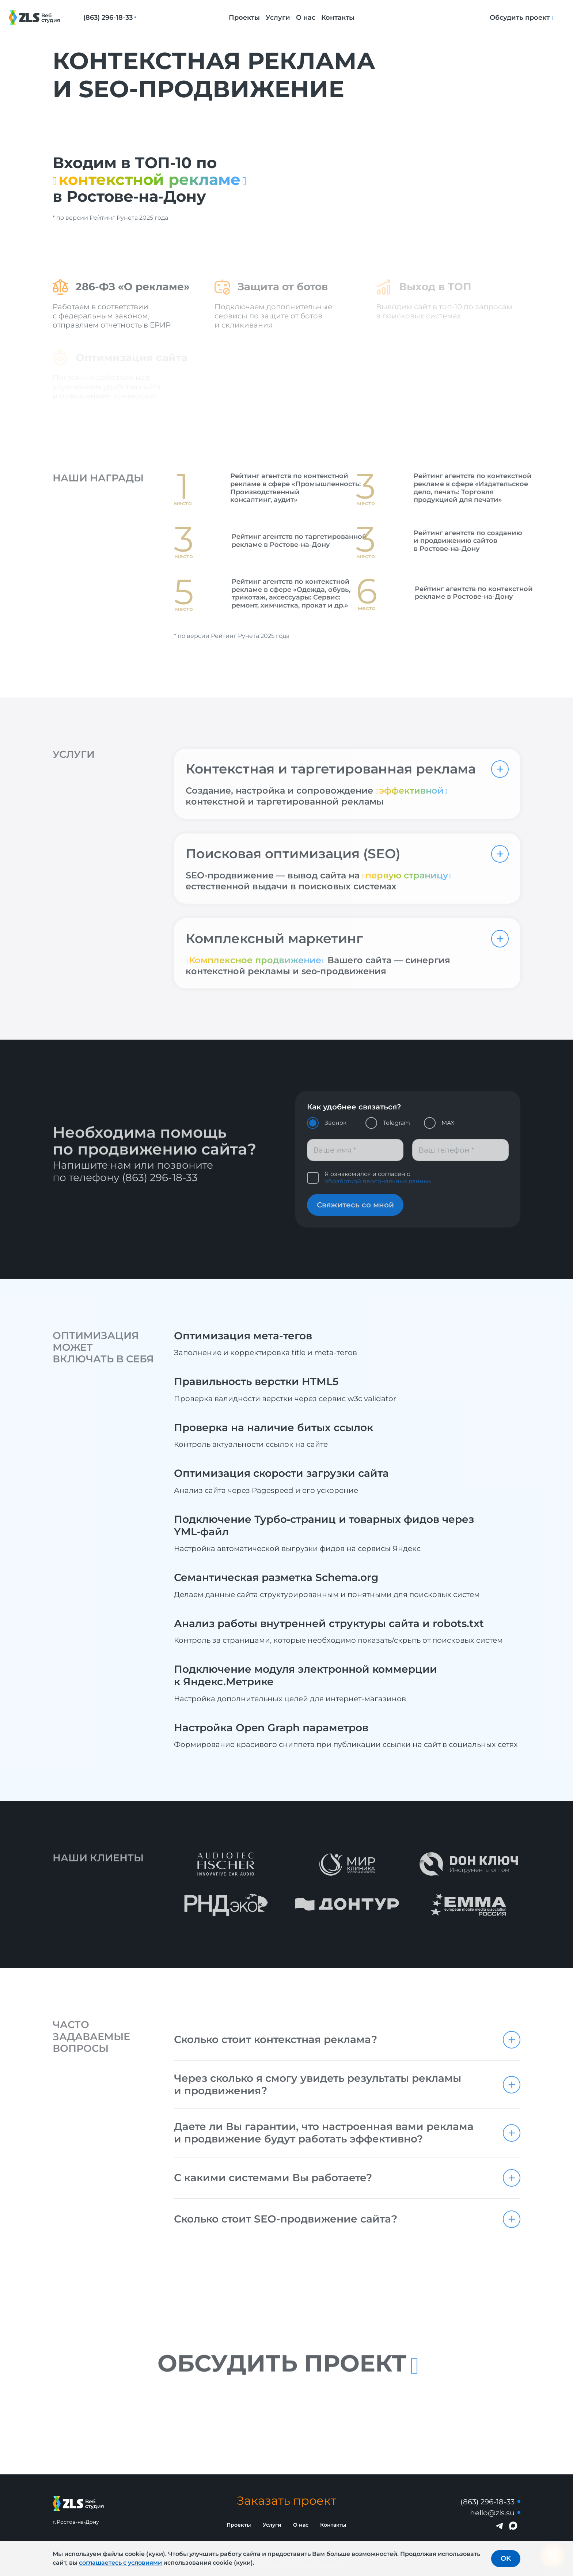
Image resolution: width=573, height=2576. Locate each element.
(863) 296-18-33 (108, 18)
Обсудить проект (520, 18)
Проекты (244, 18)
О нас (305, 18)
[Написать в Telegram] (500, 2525)
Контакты (337, 18)
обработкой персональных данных (378, 1181)
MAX (448, 1122)
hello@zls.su (492, 2512)
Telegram (396, 1122)
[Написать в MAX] (513, 2525)
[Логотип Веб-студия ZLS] (43, 17)
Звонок (335, 1122)
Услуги (278, 18)
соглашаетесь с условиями (120, 2562)
